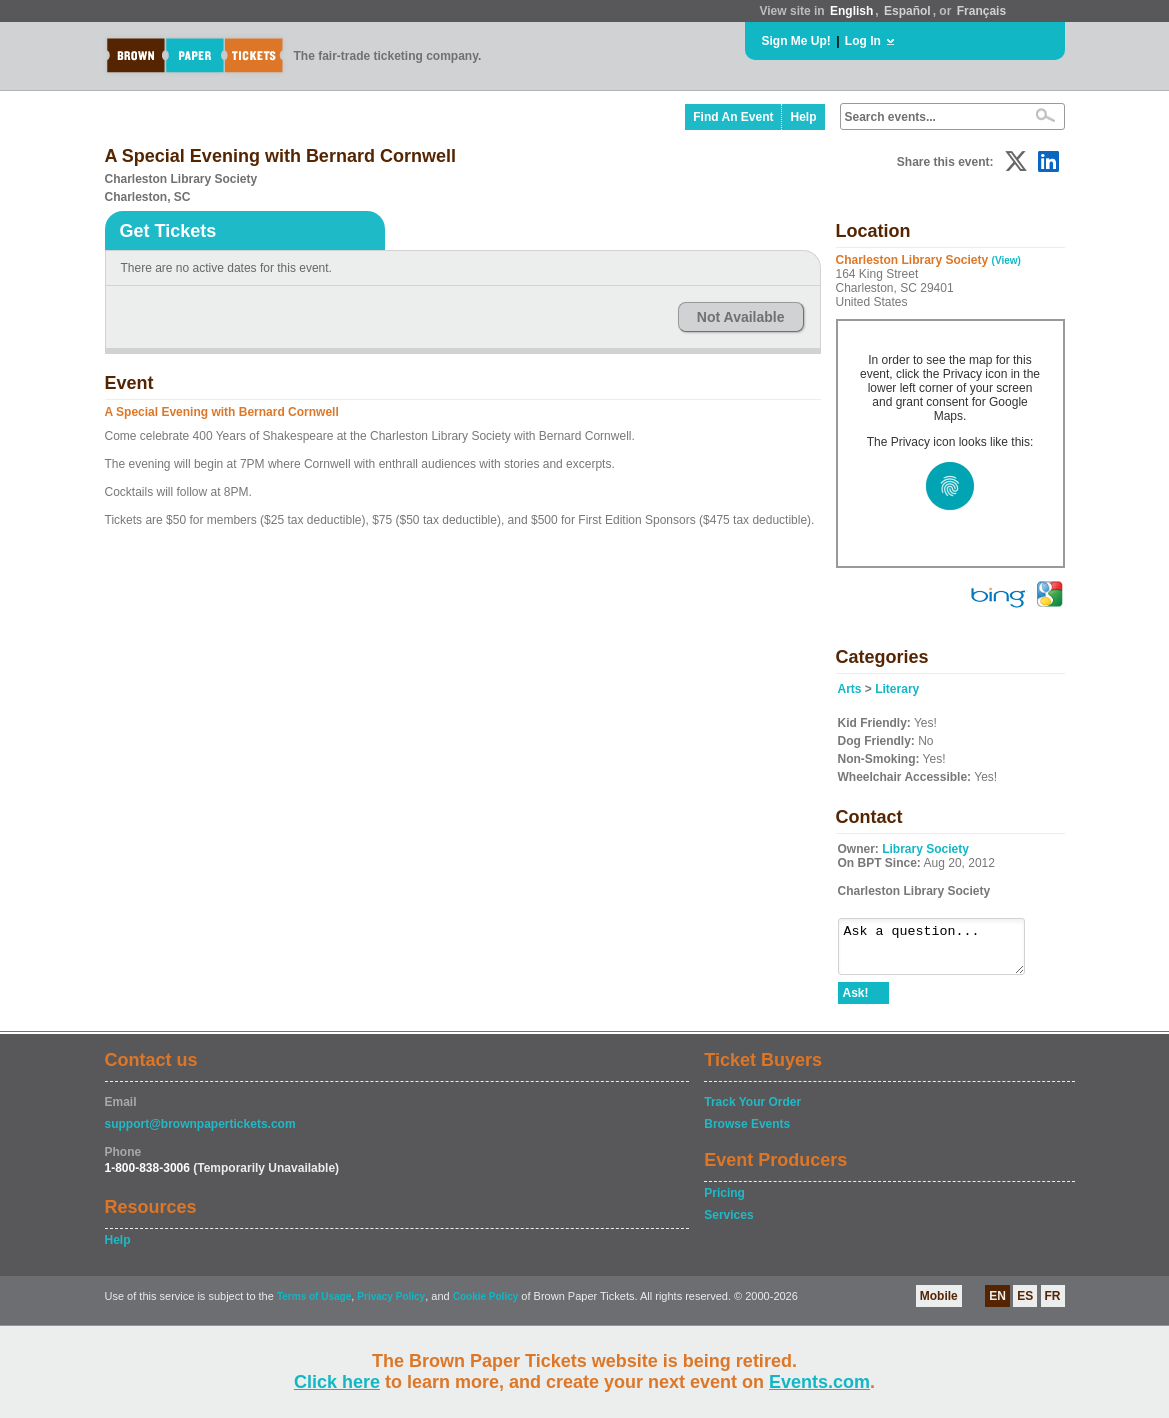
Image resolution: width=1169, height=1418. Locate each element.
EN (997, 1305)
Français (981, 11)
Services (728, 1224)
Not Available (741, 317)
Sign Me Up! (796, 41)
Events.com (819, 1382)
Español (907, 11)
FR (1053, 1305)
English (851, 11)
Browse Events (747, 1133)
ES (1025, 1305)
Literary (897, 689)
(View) (1006, 260)
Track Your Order (752, 1111)
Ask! (856, 1002)
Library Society (925, 849)
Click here (337, 1382)
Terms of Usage (314, 1305)
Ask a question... (941, 951)
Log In (863, 41)
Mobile (939, 1305)
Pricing (724, 1202)
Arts (850, 689)
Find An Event (733, 117)
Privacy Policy (391, 1305)
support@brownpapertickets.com (200, 1133)
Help (803, 117)
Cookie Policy (486, 1305)
